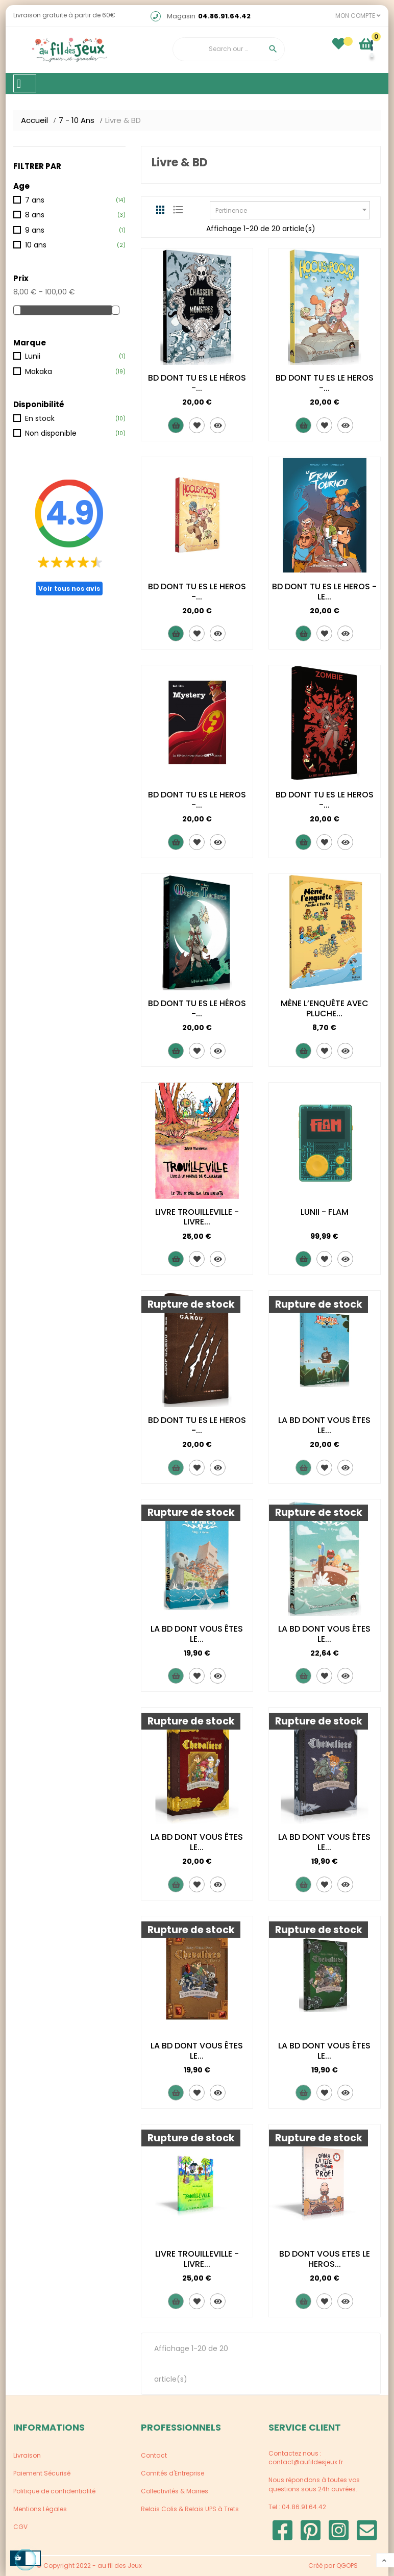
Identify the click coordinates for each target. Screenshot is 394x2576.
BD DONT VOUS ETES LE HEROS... (324, 2259)
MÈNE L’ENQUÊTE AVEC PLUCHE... (324, 1008)
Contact (154, 2455)
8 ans (34, 215)
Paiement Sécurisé (41, 2473)
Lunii (32, 356)
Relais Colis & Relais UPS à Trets (190, 2509)
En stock (40, 418)
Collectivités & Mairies (174, 2491)
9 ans (34, 230)
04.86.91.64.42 (224, 16)
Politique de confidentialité (54, 2491)
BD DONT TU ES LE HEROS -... (325, 383)
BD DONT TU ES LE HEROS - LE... (324, 592)
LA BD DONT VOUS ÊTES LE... (324, 1425)
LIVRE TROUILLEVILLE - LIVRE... (197, 1217)
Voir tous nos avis (69, 588)
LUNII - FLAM (325, 1212)
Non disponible (51, 433)
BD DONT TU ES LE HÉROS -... (197, 383)
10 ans (35, 245)
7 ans (34, 200)
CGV (20, 2526)
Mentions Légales (40, 2509)
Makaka (38, 371)
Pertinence (292, 210)
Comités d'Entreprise (172, 2473)
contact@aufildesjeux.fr (305, 2462)
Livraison (27, 2455)
